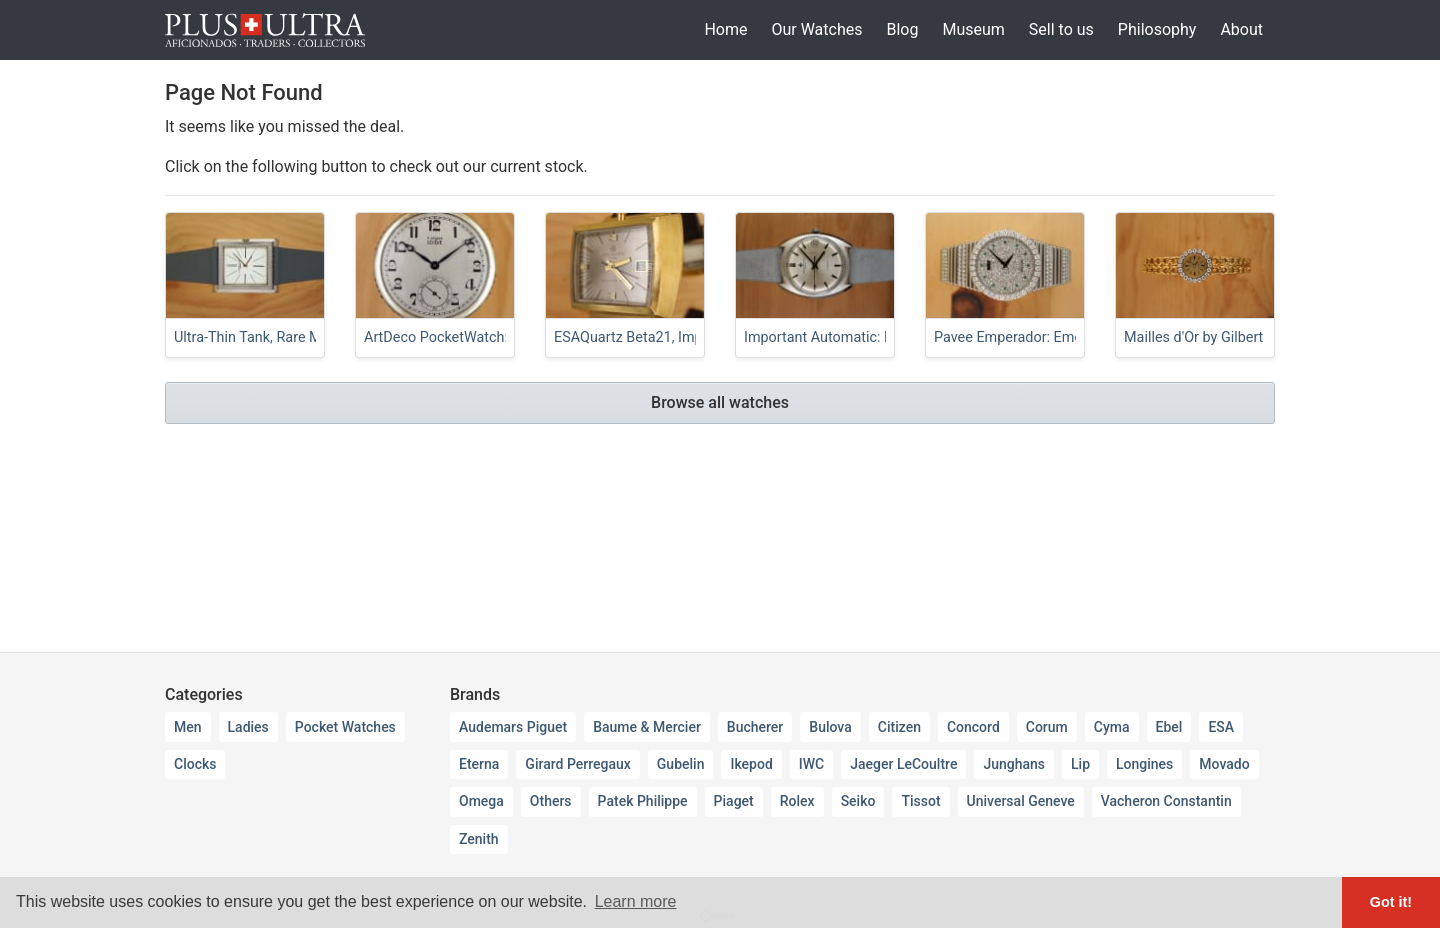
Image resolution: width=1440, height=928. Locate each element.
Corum (1047, 727)
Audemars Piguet (513, 727)
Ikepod (751, 764)
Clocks (195, 764)
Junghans (1014, 764)
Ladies (248, 727)
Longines (1144, 764)
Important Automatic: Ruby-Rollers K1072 (876, 337)
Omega (481, 801)
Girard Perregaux (577, 764)
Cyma (1112, 727)
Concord (973, 727)
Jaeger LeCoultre (903, 764)
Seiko (858, 801)
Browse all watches (720, 402)
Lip (1080, 764)
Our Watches (816, 29)
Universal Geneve (1021, 801)
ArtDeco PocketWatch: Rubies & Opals (486, 337)
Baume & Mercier (647, 727)
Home (725, 29)
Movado (1224, 764)
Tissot (920, 801)
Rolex (797, 801)
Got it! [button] (1391, 902)
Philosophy (1157, 29)
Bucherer (755, 727)
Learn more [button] (636, 901)
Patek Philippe (643, 801)
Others (551, 801)
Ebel (1169, 727)
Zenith (479, 839)
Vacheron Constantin (1166, 801)
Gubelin (681, 764)
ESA (1221, 727)
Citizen (899, 727)
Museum (973, 29)
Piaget (734, 801)
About (1241, 29)
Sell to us (1061, 29)
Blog (902, 29)
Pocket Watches (345, 727)
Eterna (479, 764)
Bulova (830, 727)
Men (188, 727)
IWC (811, 764)
